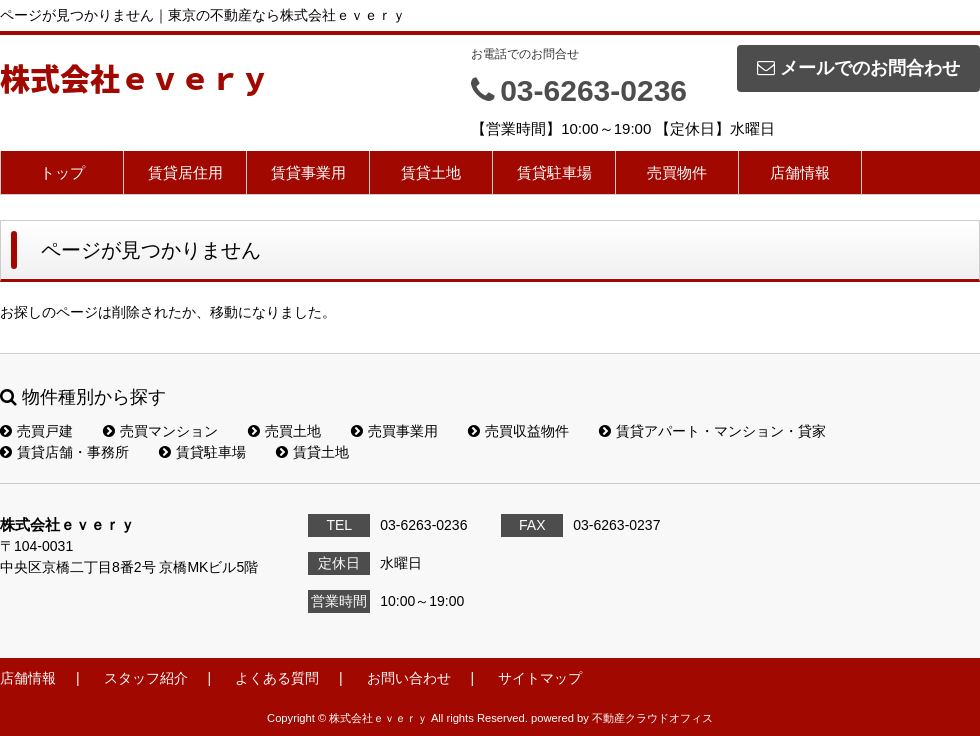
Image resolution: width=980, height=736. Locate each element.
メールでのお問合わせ (858, 68)
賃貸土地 (431, 172)
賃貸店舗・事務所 (64, 452)
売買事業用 (394, 431)
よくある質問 (277, 678)
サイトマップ (540, 678)
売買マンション (160, 431)
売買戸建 (36, 431)
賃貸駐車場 (554, 172)
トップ (62, 172)
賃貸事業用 (308, 172)
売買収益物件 (518, 431)
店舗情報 (800, 172)
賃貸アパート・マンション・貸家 (712, 431)
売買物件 (677, 172)
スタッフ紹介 (146, 678)
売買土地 (284, 431)
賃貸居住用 (185, 172)
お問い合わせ (409, 678)
